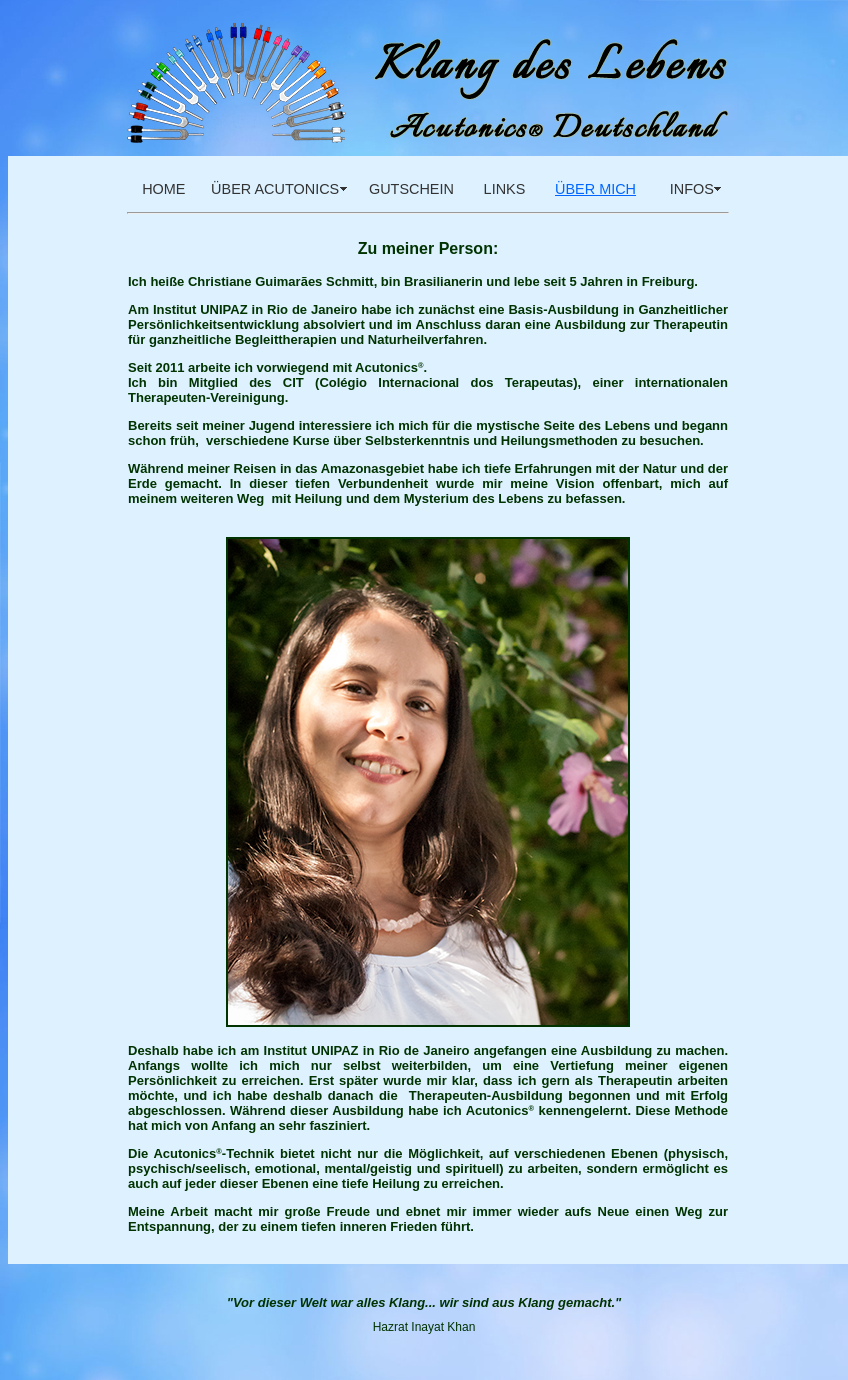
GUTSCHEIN (411, 189)
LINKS (505, 189)
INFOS (688, 189)
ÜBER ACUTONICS (275, 189)
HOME (163, 189)
